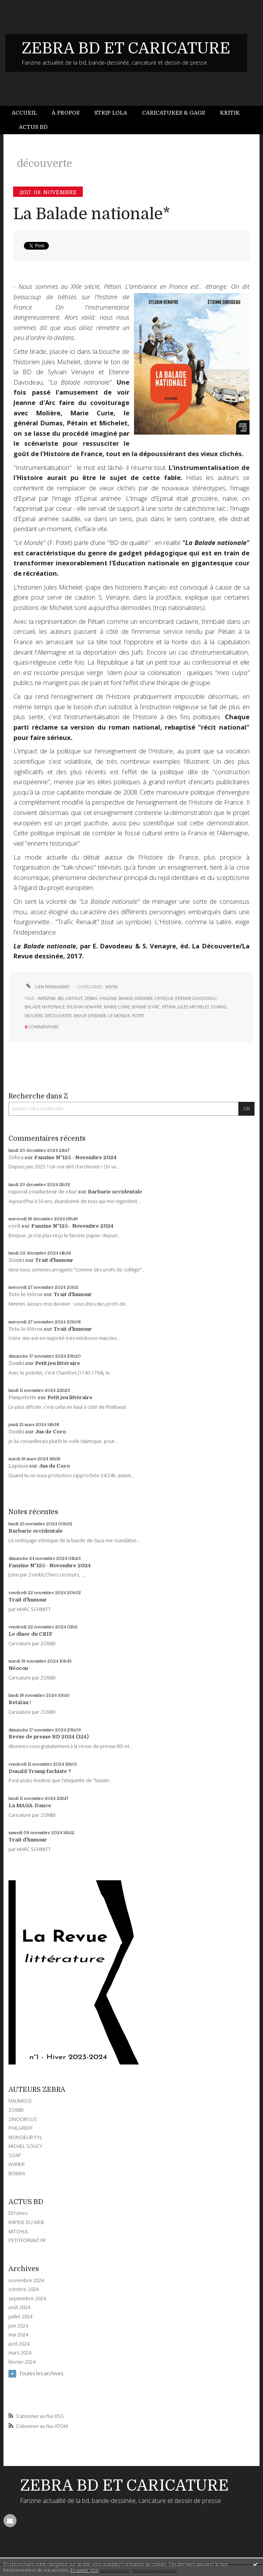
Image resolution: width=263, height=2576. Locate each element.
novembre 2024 (26, 2281)
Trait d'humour (54, 1260)
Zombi (16, 1260)
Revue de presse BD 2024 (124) (48, 1737)
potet (138, 1015)
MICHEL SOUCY (25, 2146)
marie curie (117, 1007)
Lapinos (18, 1466)
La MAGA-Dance (29, 1805)
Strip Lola (110, 113)
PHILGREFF (20, 2128)
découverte (58, 1015)
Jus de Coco (50, 1432)
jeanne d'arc (146, 1007)
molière (34, 1015)
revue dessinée (90, 1015)
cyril (14, 1226)
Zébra (15, 1157)
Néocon (18, 1668)
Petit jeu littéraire (57, 1363)
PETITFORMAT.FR (27, 2240)
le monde (119, 1015)
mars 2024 (19, 2353)
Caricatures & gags (173, 113)
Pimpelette (22, 1397)
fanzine (108, 998)
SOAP (14, 2155)
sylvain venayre (84, 1007)
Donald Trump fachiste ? (39, 1771)
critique (164, 998)
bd (61, 998)
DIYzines (17, 2213)
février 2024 (21, 2362)
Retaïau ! (19, 1702)
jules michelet (193, 1007)
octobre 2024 (23, 2289)
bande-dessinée (136, 998)
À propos (65, 113)
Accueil (24, 113)
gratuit (74, 998)
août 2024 (19, 2307)
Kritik (230, 113)
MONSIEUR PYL (25, 2137)
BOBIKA (16, 2173)
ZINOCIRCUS (22, 2119)
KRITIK (112, 987)
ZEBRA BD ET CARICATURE (126, 48)
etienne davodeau (195, 998)
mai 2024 (18, 2335)
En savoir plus (84, 2570)
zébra (90, 998)
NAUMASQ (20, 2101)
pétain (169, 1007)
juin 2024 (18, 2326)
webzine (47, 998)
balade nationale (45, 1007)
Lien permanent (47, 987)
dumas (218, 1007)
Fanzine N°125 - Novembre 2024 (75, 1157)
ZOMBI (15, 2110)
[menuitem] (28, 113)
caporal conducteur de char (42, 1192)
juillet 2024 (20, 2317)
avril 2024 (18, 2344)
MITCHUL (18, 2231)
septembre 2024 (27, 2299)
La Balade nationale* (91, 214)
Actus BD (33, 127)
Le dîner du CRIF (30, 1634)
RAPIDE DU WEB (26, 2222)
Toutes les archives (41, 2373)
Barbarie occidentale (115, 1192)
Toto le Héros (25, 1294)
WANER (16, 2164)
